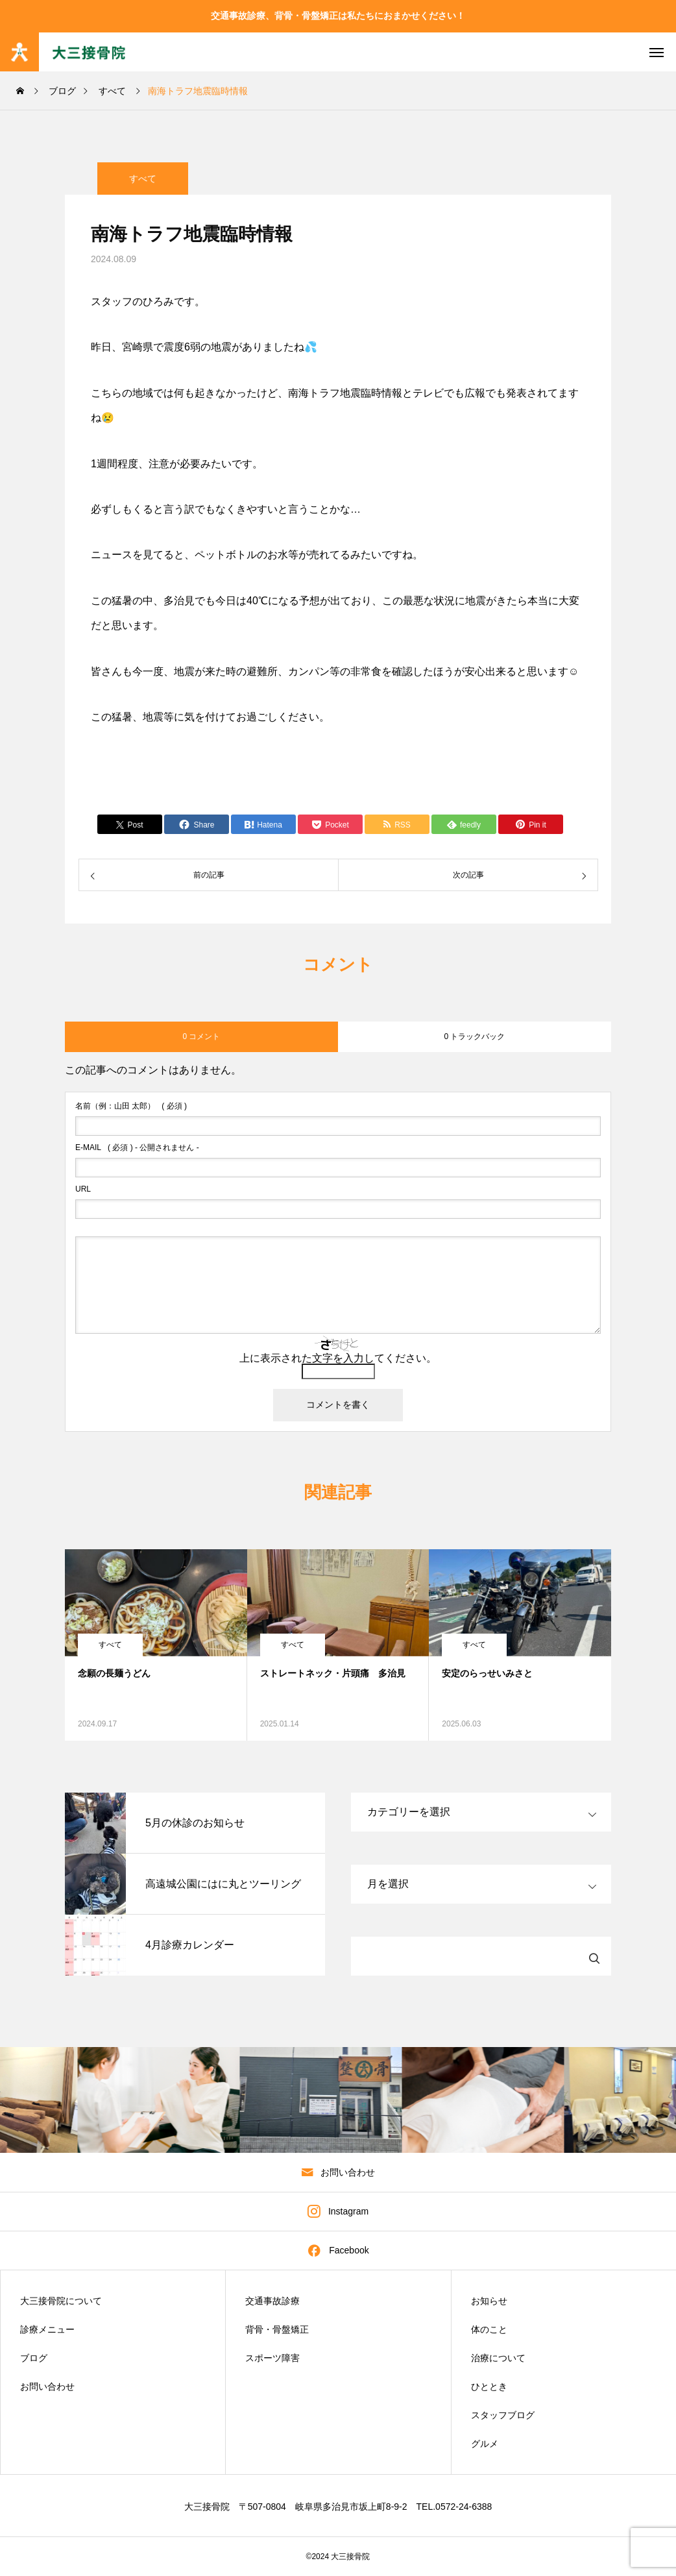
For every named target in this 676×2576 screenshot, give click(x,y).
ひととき (489, 2386)
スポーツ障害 (272, 2357)
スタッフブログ (503, 2415)
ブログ (33, 2357)
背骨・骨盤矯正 (277, 2329)
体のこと (489, 2329)
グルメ (484, 2443)
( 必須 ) (131, 1106)
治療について (498, 2357)
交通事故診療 (272, 2300)
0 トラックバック (474, 1036)
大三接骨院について (61, 2300)
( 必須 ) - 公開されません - (137, 1147)
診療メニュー (47, 2329)
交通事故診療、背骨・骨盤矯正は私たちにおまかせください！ (338, 15)
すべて (142, 192)
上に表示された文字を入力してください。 (338, 1358)
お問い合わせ (47, 2386)
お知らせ (489, 2300)
